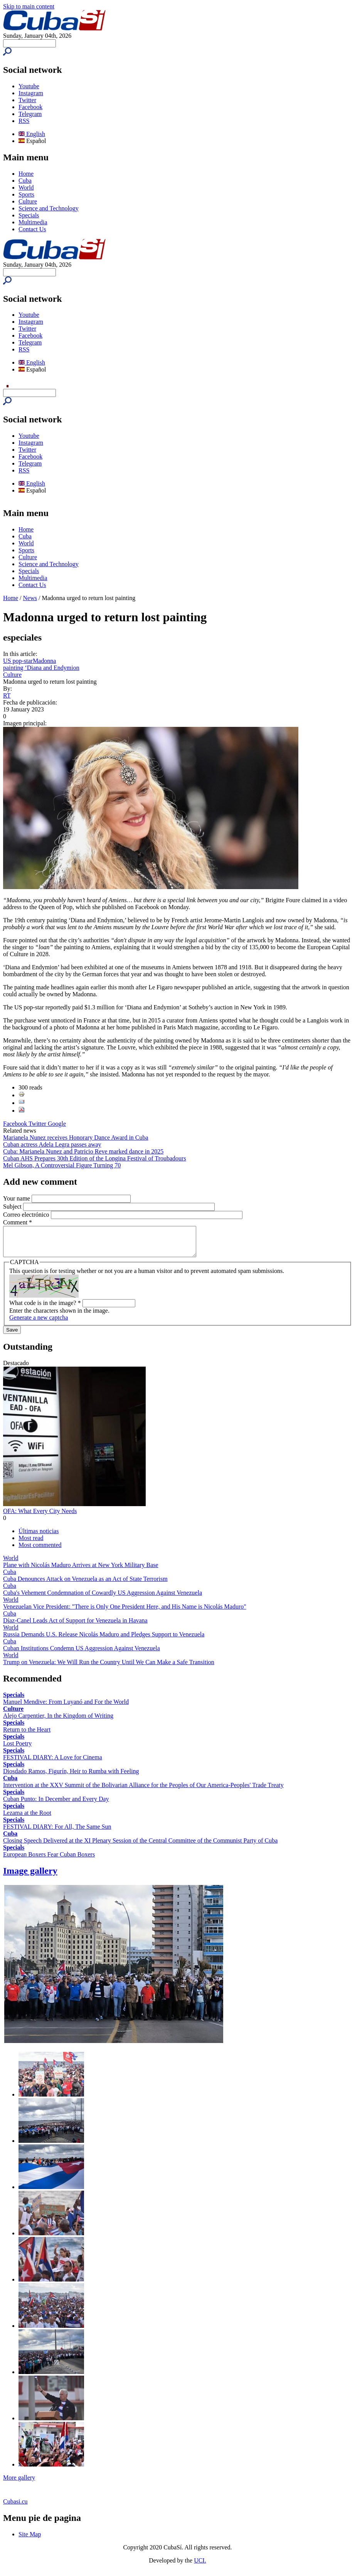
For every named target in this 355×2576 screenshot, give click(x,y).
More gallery (19, 2483)
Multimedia (33, 222)
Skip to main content (28, 6)
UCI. (200, 2566)
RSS (24, 121)
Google (57, 1123)
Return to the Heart (26, 1735)
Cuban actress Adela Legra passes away (52, 1144)
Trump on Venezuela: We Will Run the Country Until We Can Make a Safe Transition (108, 1668)
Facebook (30, 107)
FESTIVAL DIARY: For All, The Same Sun (57, 1832)
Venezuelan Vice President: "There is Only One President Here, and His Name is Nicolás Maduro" (124, 1612)
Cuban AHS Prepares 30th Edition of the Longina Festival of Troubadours (94, 1158)
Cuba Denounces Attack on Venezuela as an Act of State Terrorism (85, 1584)
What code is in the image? (45, 1308)
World (26, 187)
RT (6, 695)
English (32, 134)
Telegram (30, 114)
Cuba (25, 180)
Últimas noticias (39, 1536)
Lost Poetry (17, 1749)
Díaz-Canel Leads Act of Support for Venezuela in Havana (75, 1626)
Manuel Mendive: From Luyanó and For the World (66, 1707)
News (30, 598)
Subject (13, 1206)
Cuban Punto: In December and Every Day (56, 1804)
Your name (17, 1198)
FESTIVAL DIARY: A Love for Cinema (52, 1763)
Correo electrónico (27, 1214)
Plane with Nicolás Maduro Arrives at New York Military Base (80, 1570)
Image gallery (30, 1876)
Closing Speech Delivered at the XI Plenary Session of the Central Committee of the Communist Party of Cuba (140, 1846)
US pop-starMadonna (29, 660)
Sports (26, 194)
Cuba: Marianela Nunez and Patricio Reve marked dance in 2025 (83, 1151)
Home (26, 173)
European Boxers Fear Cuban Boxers (49, 1860)
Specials (29, 215)
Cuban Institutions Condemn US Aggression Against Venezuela (81, 1654)
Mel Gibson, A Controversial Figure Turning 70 (62, 1165)
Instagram (31, 93)
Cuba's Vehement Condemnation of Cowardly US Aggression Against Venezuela (102, 1598)
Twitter (27, 100)
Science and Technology (49, 208)
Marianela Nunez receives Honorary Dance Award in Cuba (75, 1137)
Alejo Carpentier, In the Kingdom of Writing (58, 1721)
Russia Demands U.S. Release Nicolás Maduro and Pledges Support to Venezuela (103, 1640)
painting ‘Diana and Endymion (41, 667)
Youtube (29, 86)
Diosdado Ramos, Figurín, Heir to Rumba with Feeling (71, 1777)
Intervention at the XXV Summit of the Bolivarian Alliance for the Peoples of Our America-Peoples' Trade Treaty (143, 1790)
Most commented (40, 1550)
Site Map (30, 2540)
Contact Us (32, 229)
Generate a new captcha (38, 1323)
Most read (31, 1543)
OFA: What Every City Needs (40, 1516)
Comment (17, 1222)
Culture (28, 201)
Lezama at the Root (27, 1818)
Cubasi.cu (15, 2507)
